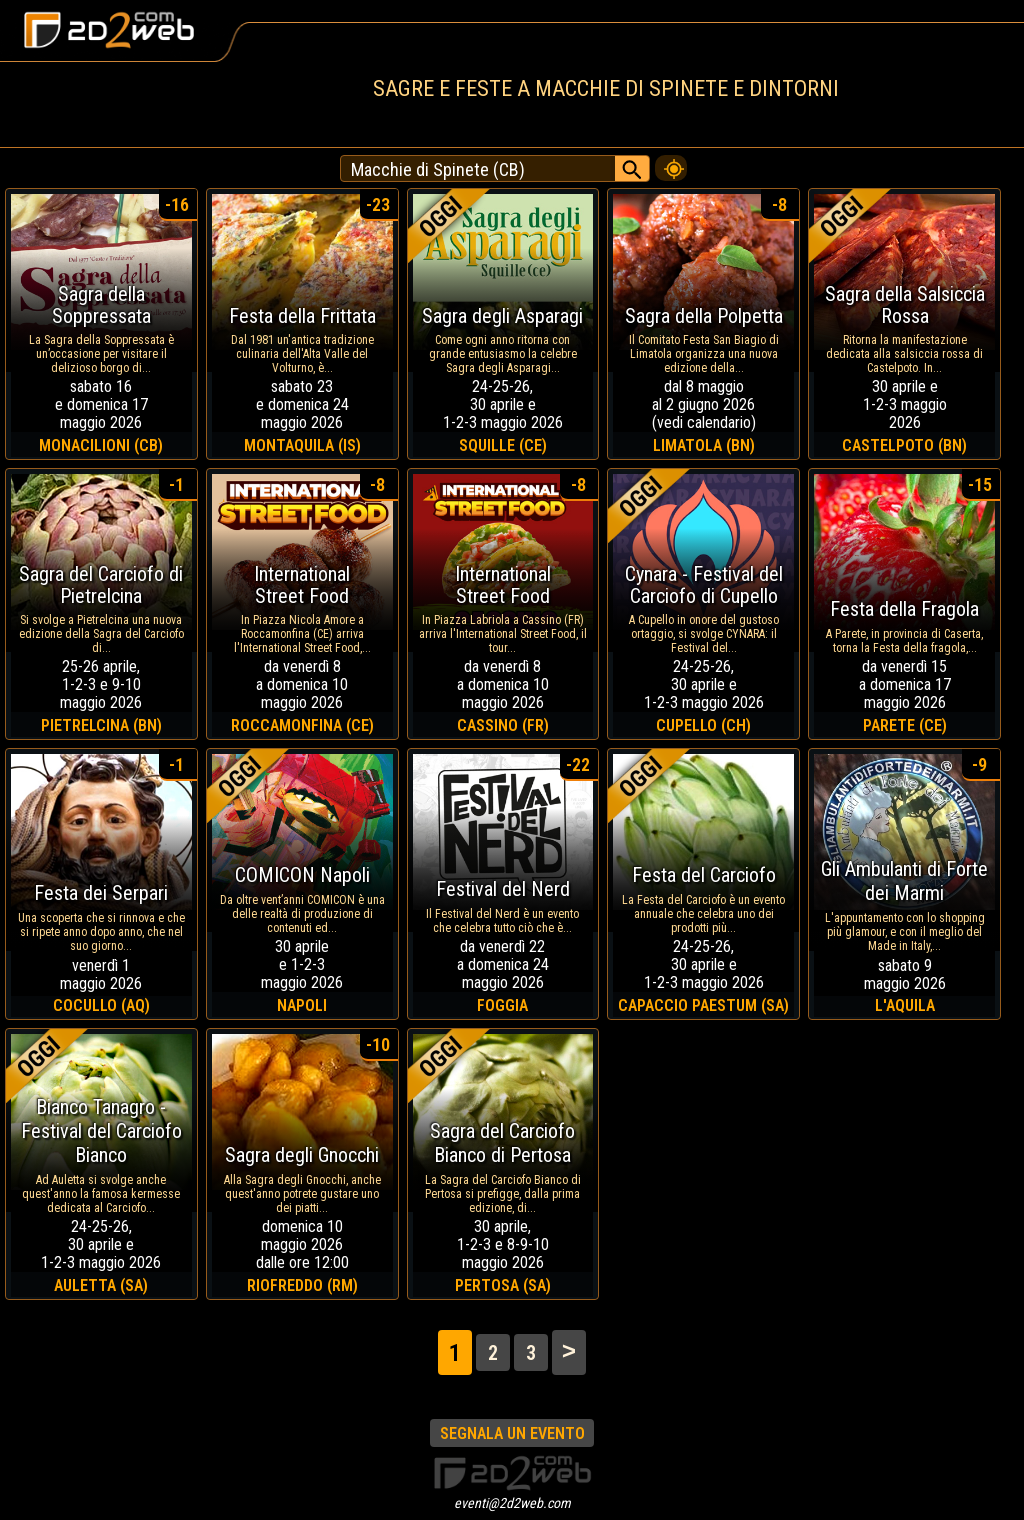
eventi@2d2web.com (512, 1503)
